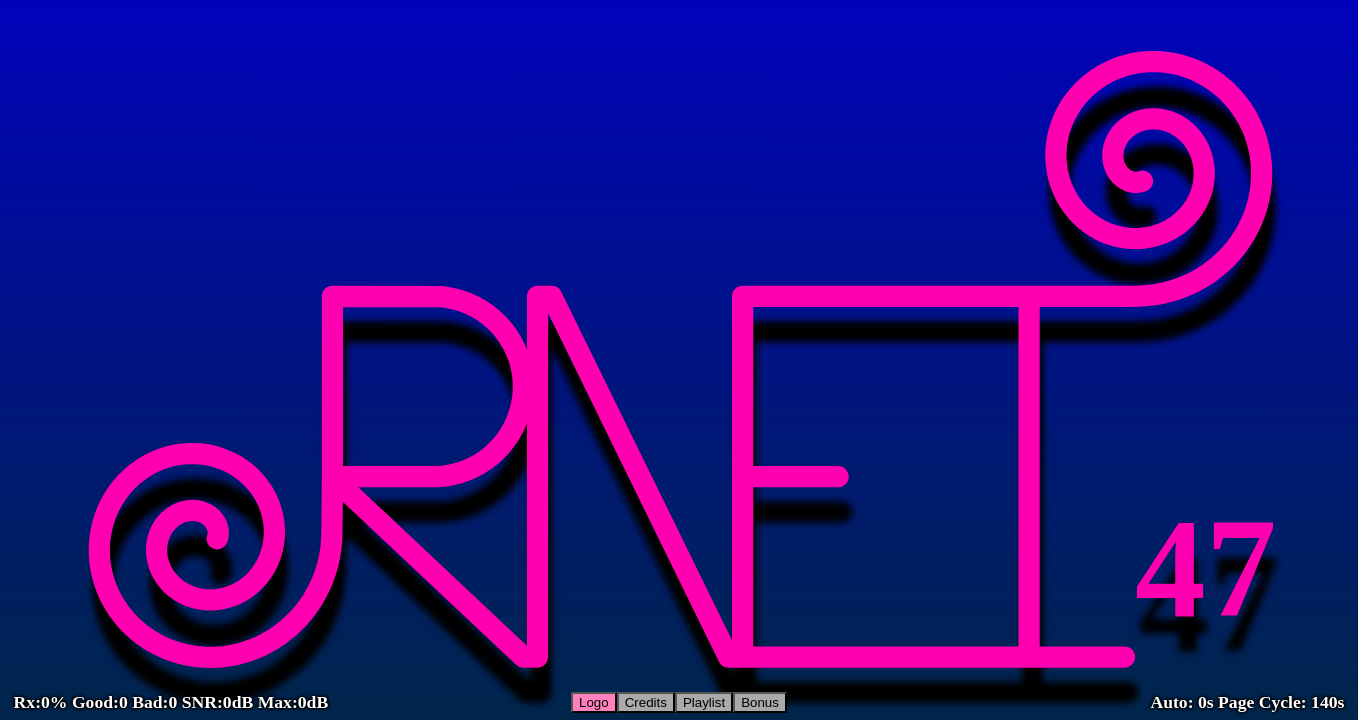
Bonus (760, 702)
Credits (646, 702)
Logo (594, 702)
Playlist (704, 702)
